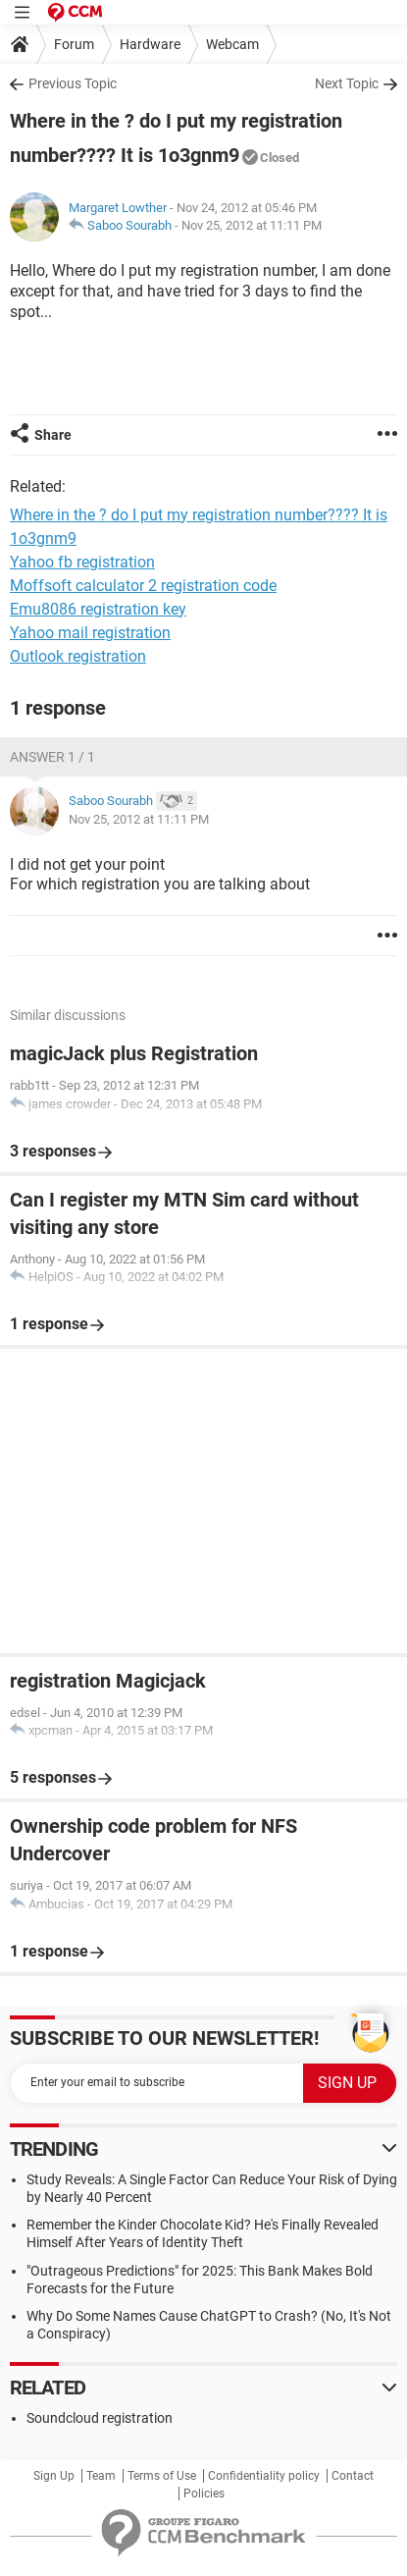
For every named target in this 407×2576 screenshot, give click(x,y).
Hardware (150, 44)
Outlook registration (78, 656)
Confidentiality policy (264, 2476)
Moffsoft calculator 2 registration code (143, 585)
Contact (352, 2476)
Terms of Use (161, 2476)
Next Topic (347, 83)
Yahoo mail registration (90, 632)
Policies (204, 2493)
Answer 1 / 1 (52, 757)
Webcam (232, 44)
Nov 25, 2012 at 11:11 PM (251, 225)
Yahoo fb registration (82, 562)
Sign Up (54, 2476)
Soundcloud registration (99, 2418)
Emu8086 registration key (98, 609)
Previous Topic (72, 83)
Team (101, 2476)
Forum (74, 44)
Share (53, 435)
